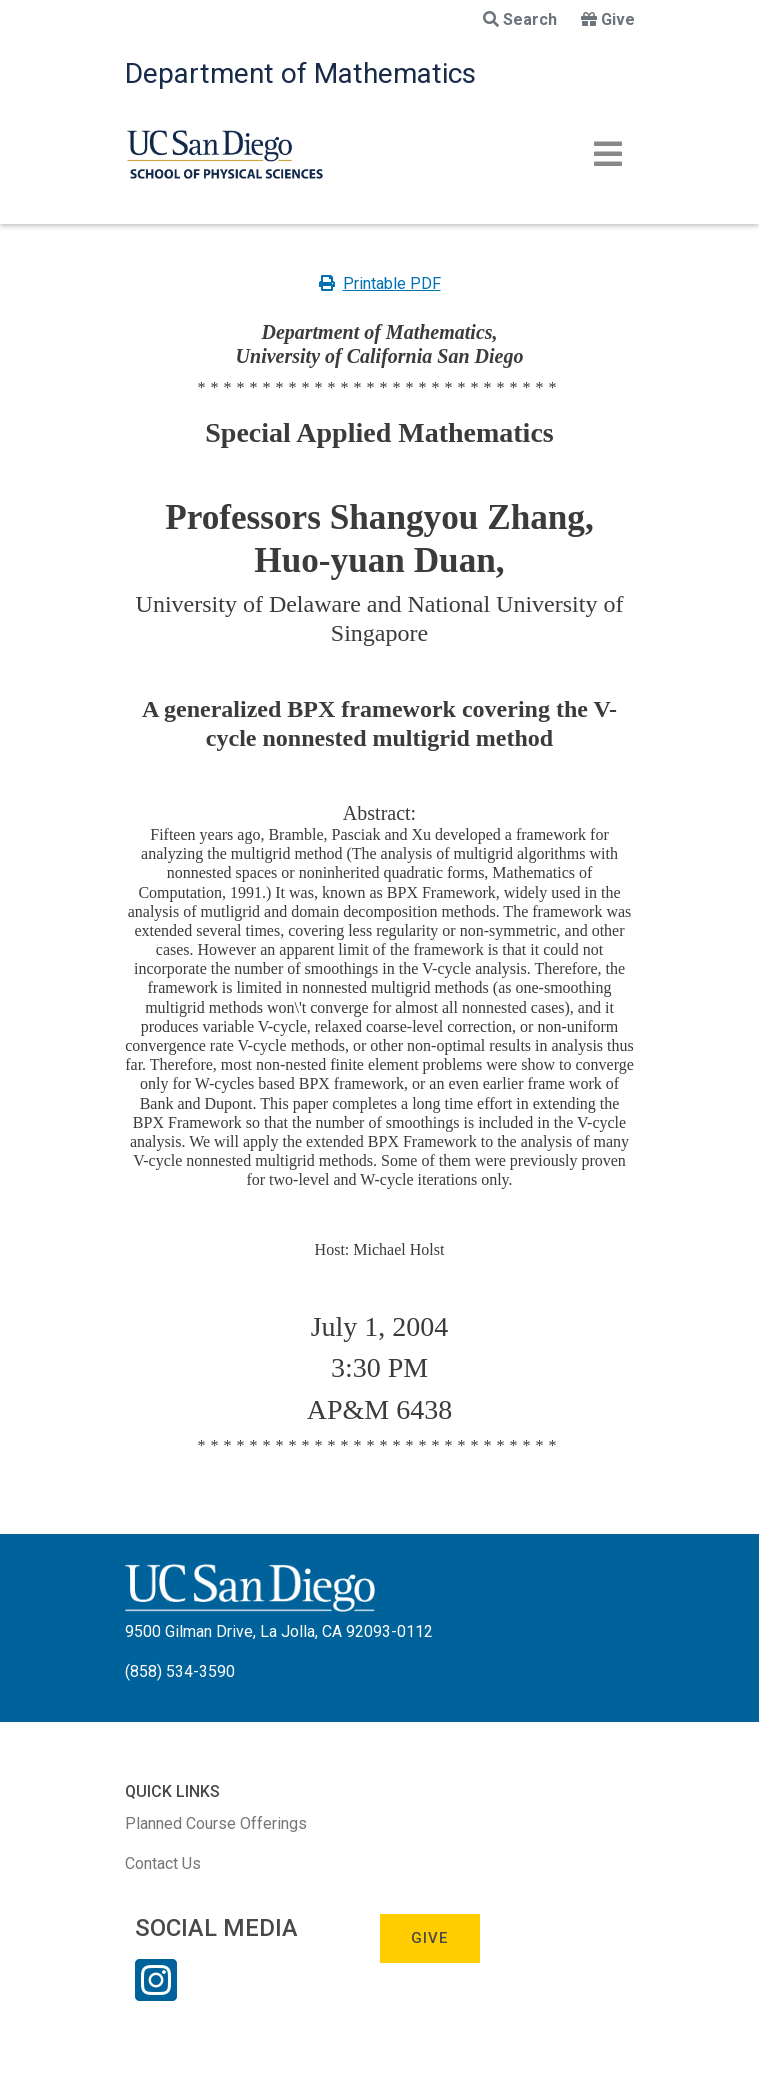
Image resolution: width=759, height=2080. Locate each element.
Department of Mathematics (300, 73)
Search (520, 19)
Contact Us (163, 1863)
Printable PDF (380, 283)
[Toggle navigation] (608, 154)
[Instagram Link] (156, 1993)
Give (608, 19)
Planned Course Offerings (216, 1823)
